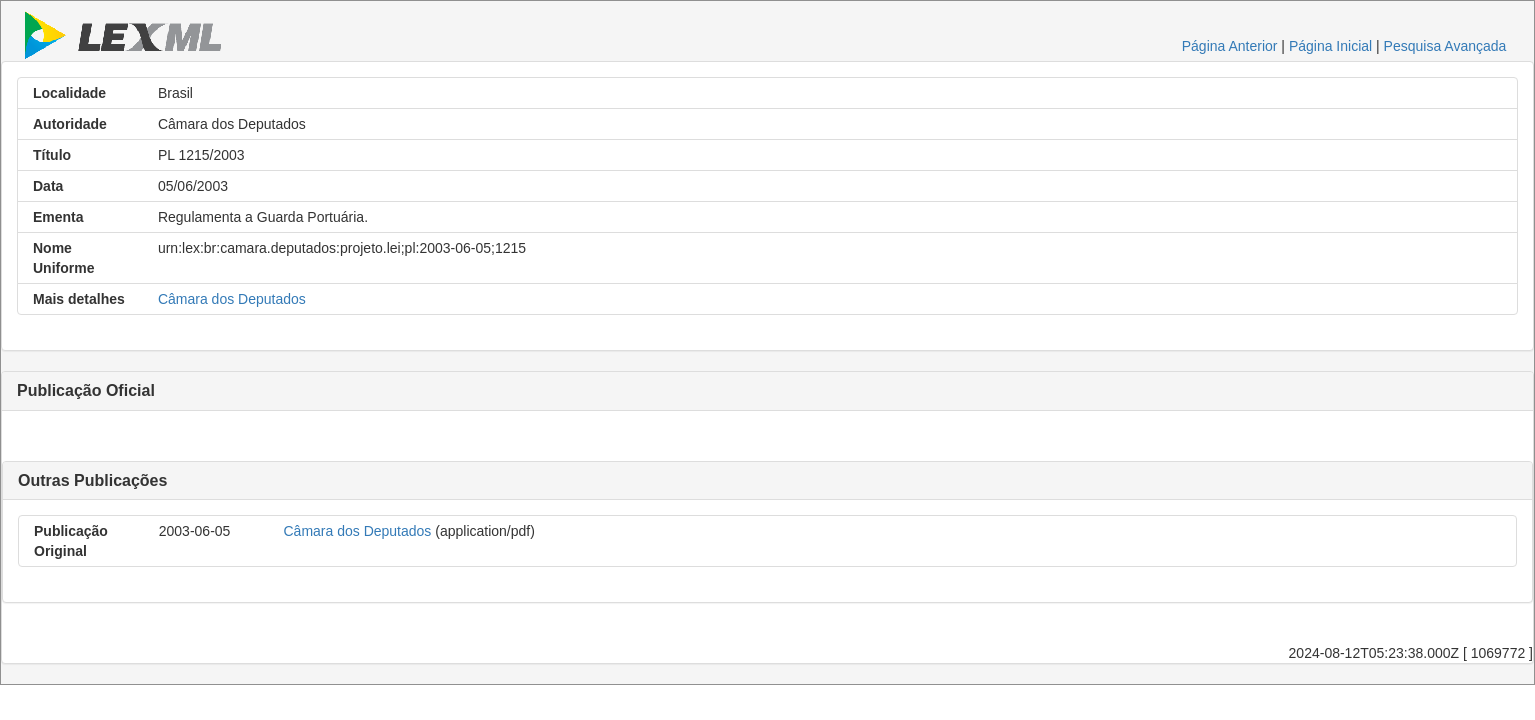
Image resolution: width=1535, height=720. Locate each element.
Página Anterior (1230, 46)
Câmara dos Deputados (232, 299)
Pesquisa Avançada (1445, 46)
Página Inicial (1330, 46)
